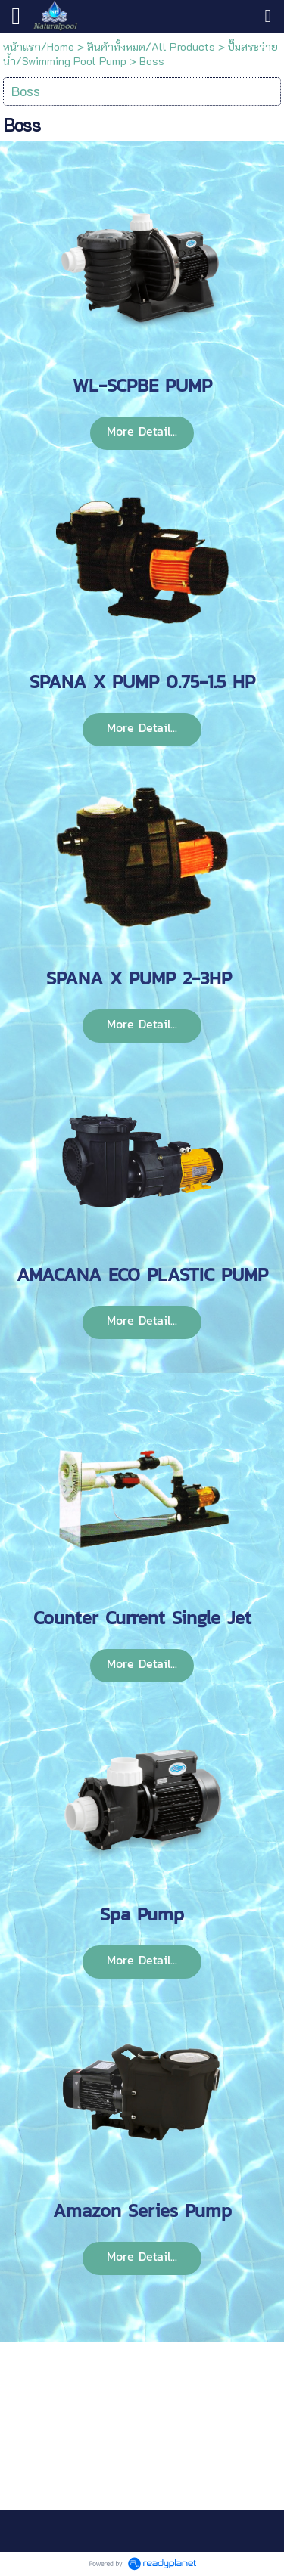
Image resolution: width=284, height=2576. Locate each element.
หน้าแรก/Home (38, 46)
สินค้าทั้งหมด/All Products (151, 46)
